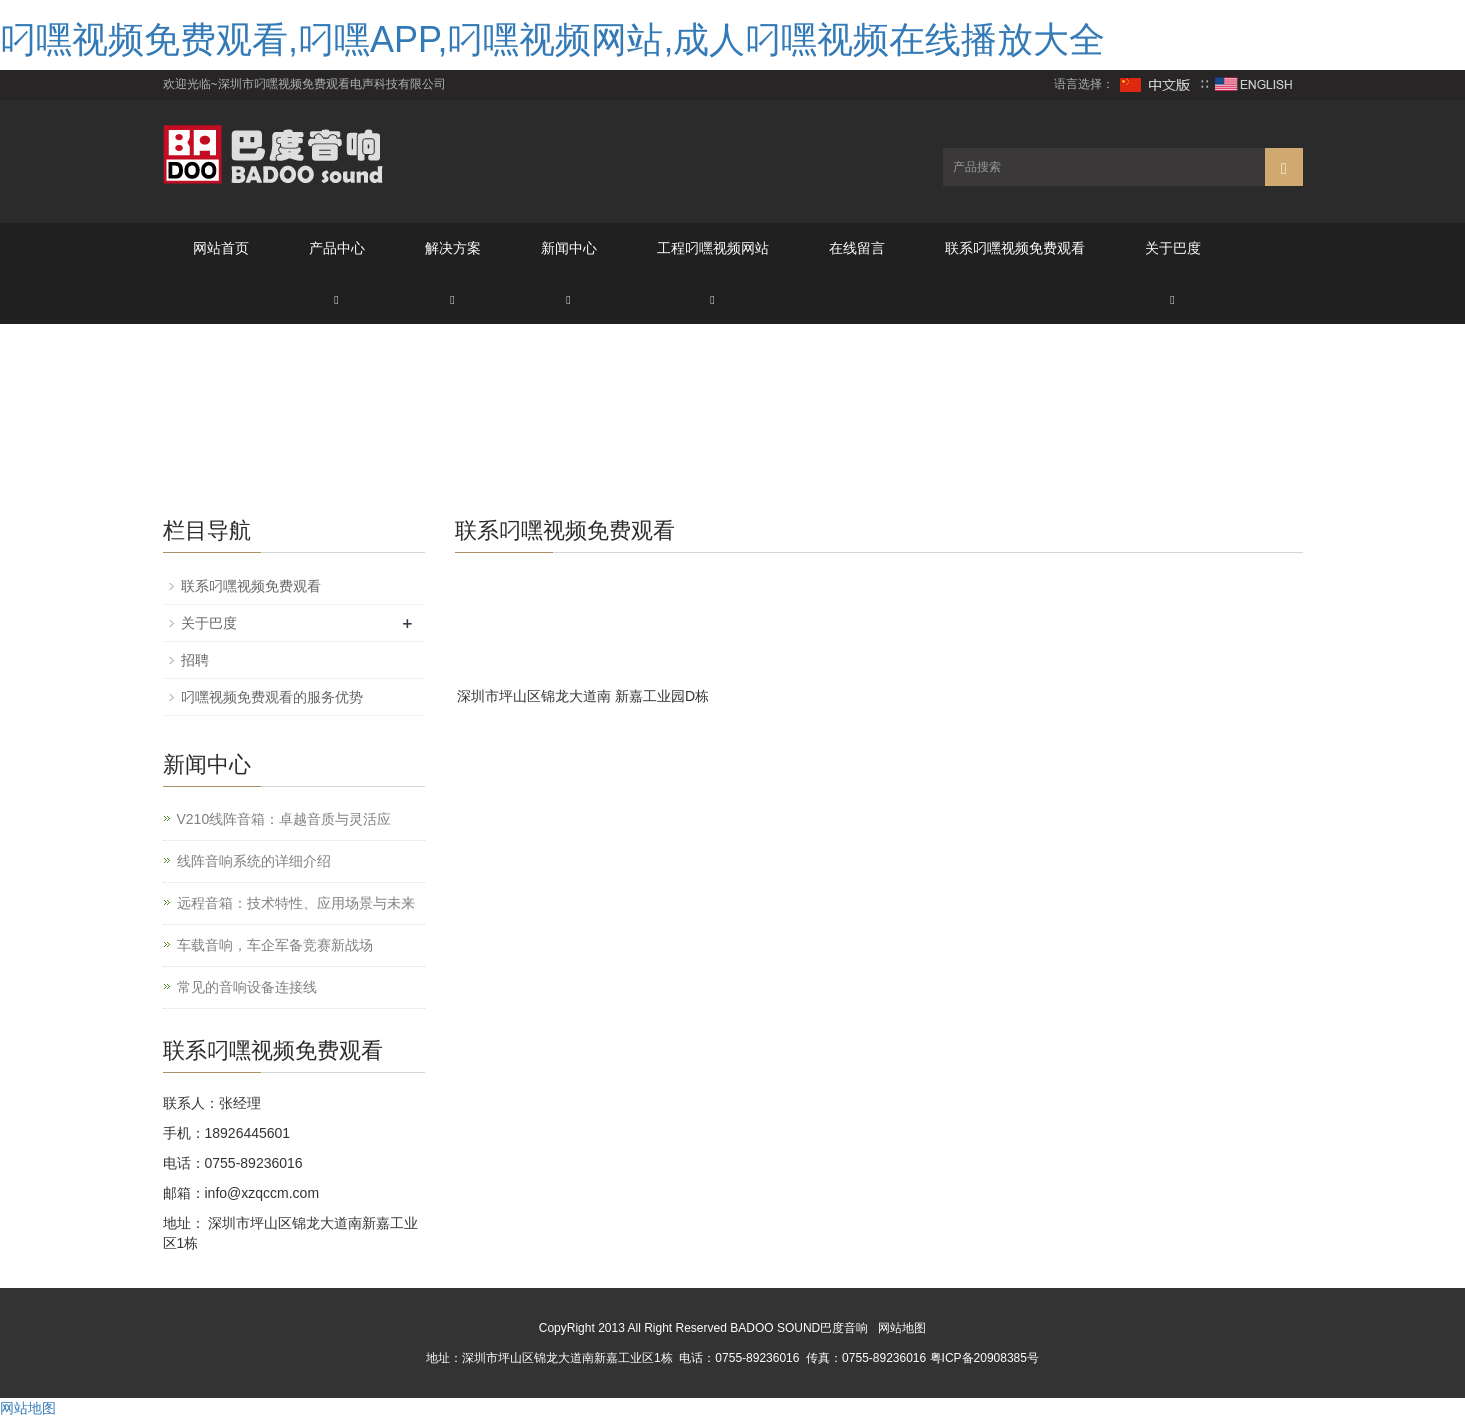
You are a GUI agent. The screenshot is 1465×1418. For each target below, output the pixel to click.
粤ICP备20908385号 (984, 1358)
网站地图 (902, 1328)
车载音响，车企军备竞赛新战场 (275, 945)
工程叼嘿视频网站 (713, 248)
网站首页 (221, 248)
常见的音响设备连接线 (247, 987)
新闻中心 (569, 248)
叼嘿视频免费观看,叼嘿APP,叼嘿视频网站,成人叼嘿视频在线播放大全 (552, 39)
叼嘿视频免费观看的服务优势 (272, 697)
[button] (337, 298)
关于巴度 (1173, 248)
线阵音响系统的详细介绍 (254, 861)
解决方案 (453, 248)
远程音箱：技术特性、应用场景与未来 (296, 903)
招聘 (195, 660)
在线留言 (857, 248)
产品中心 (337, 248)
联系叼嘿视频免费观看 (1015, 248)
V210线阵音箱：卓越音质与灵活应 (284, 819)
